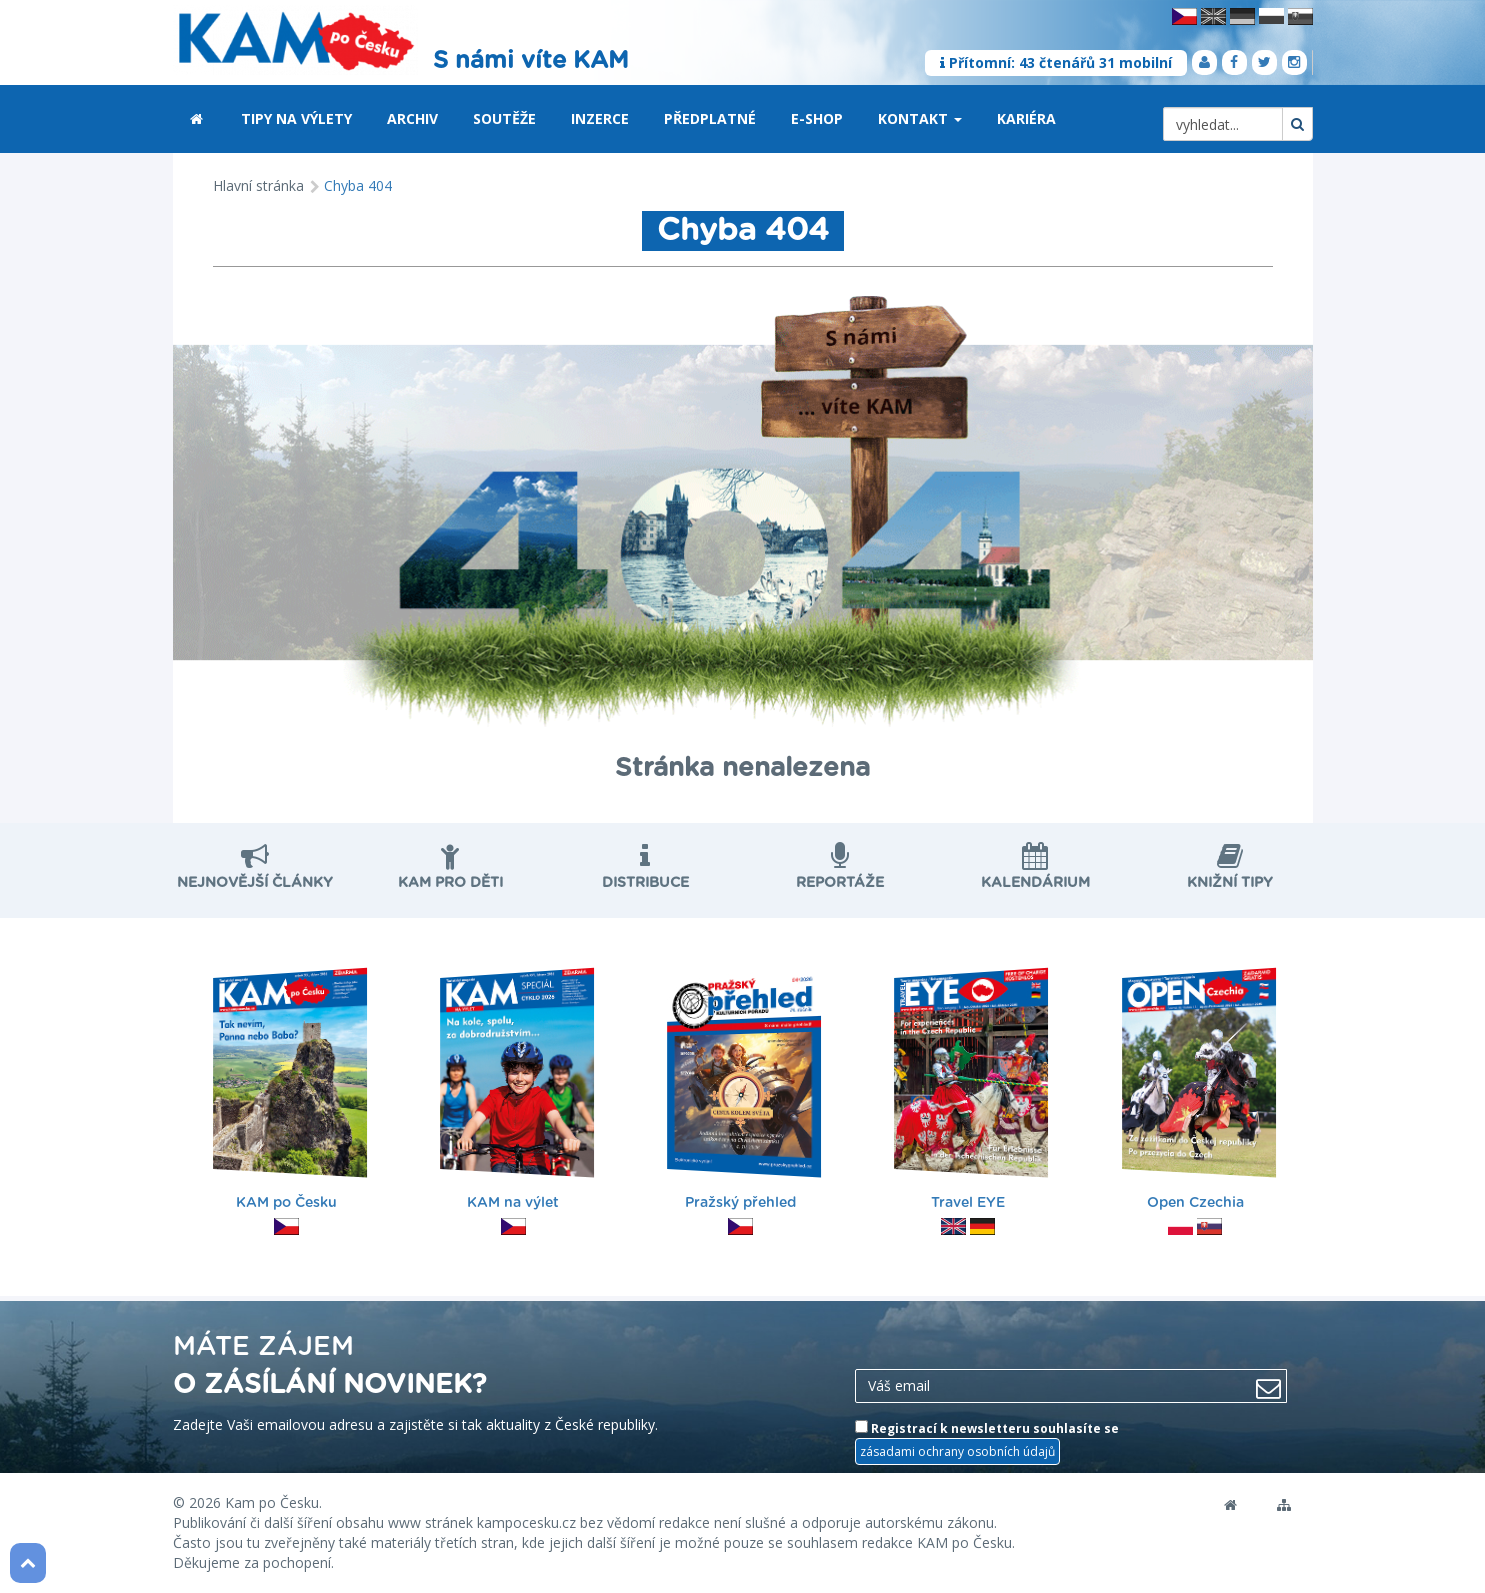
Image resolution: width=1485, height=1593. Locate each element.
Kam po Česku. (273, 1502)
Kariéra (1026, 118)
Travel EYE (971, 1091)
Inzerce (600, 118)
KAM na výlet (517, 1091)
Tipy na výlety (296, 118)
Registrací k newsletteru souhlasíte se (987, 1442)
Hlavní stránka (258, 185)
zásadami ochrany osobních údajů (957, 1451)
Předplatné (710, 118)
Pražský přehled (744, 1091)
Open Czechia (1199, 1091)
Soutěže (504, 118)
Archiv (412, 118)
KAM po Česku (290, 1091)
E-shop (817, 118)
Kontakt (920, 118)
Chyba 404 (358, 185)
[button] (958, 120)
